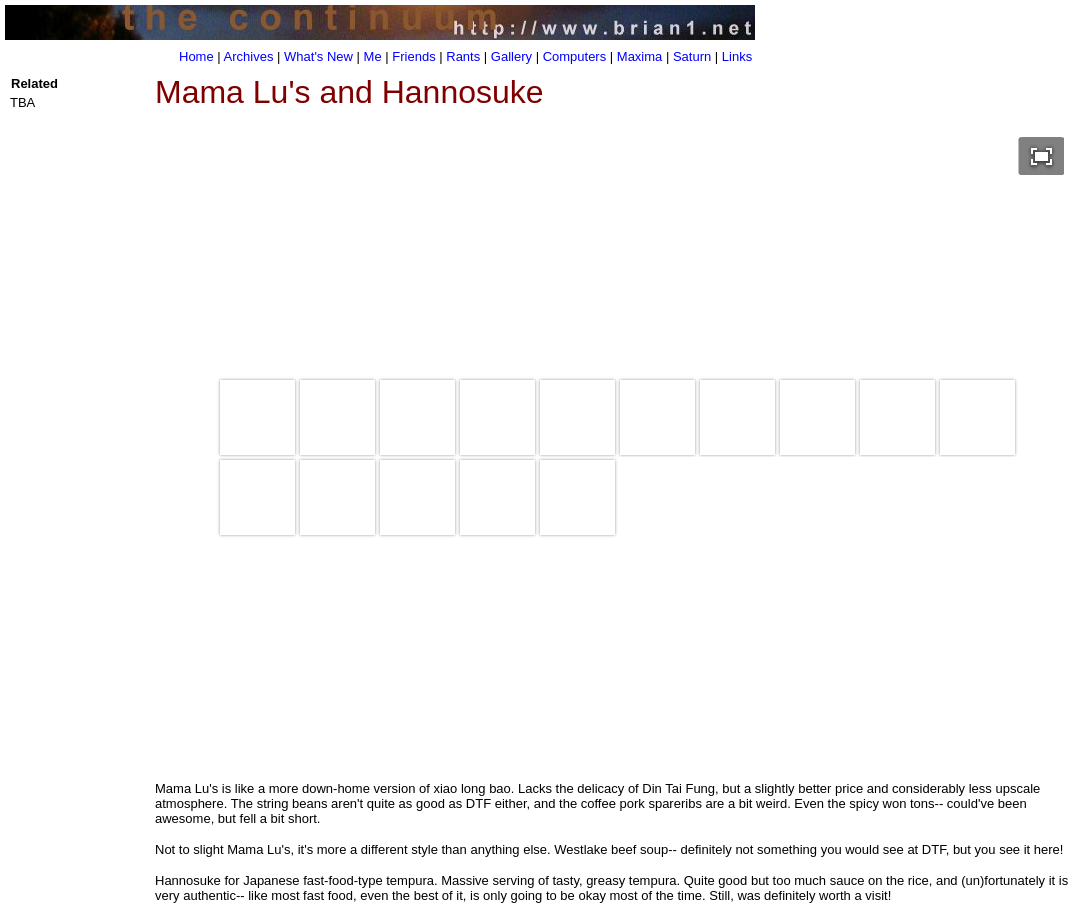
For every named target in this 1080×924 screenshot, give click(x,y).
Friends (413, 56)
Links (737, 56)
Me (373, 56)
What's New (318, 56)
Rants (463, 56)
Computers (575, 56)
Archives (249, 56)
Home (196, 56)
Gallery (511, 56)
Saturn (692, 56)
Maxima (640, 56)
